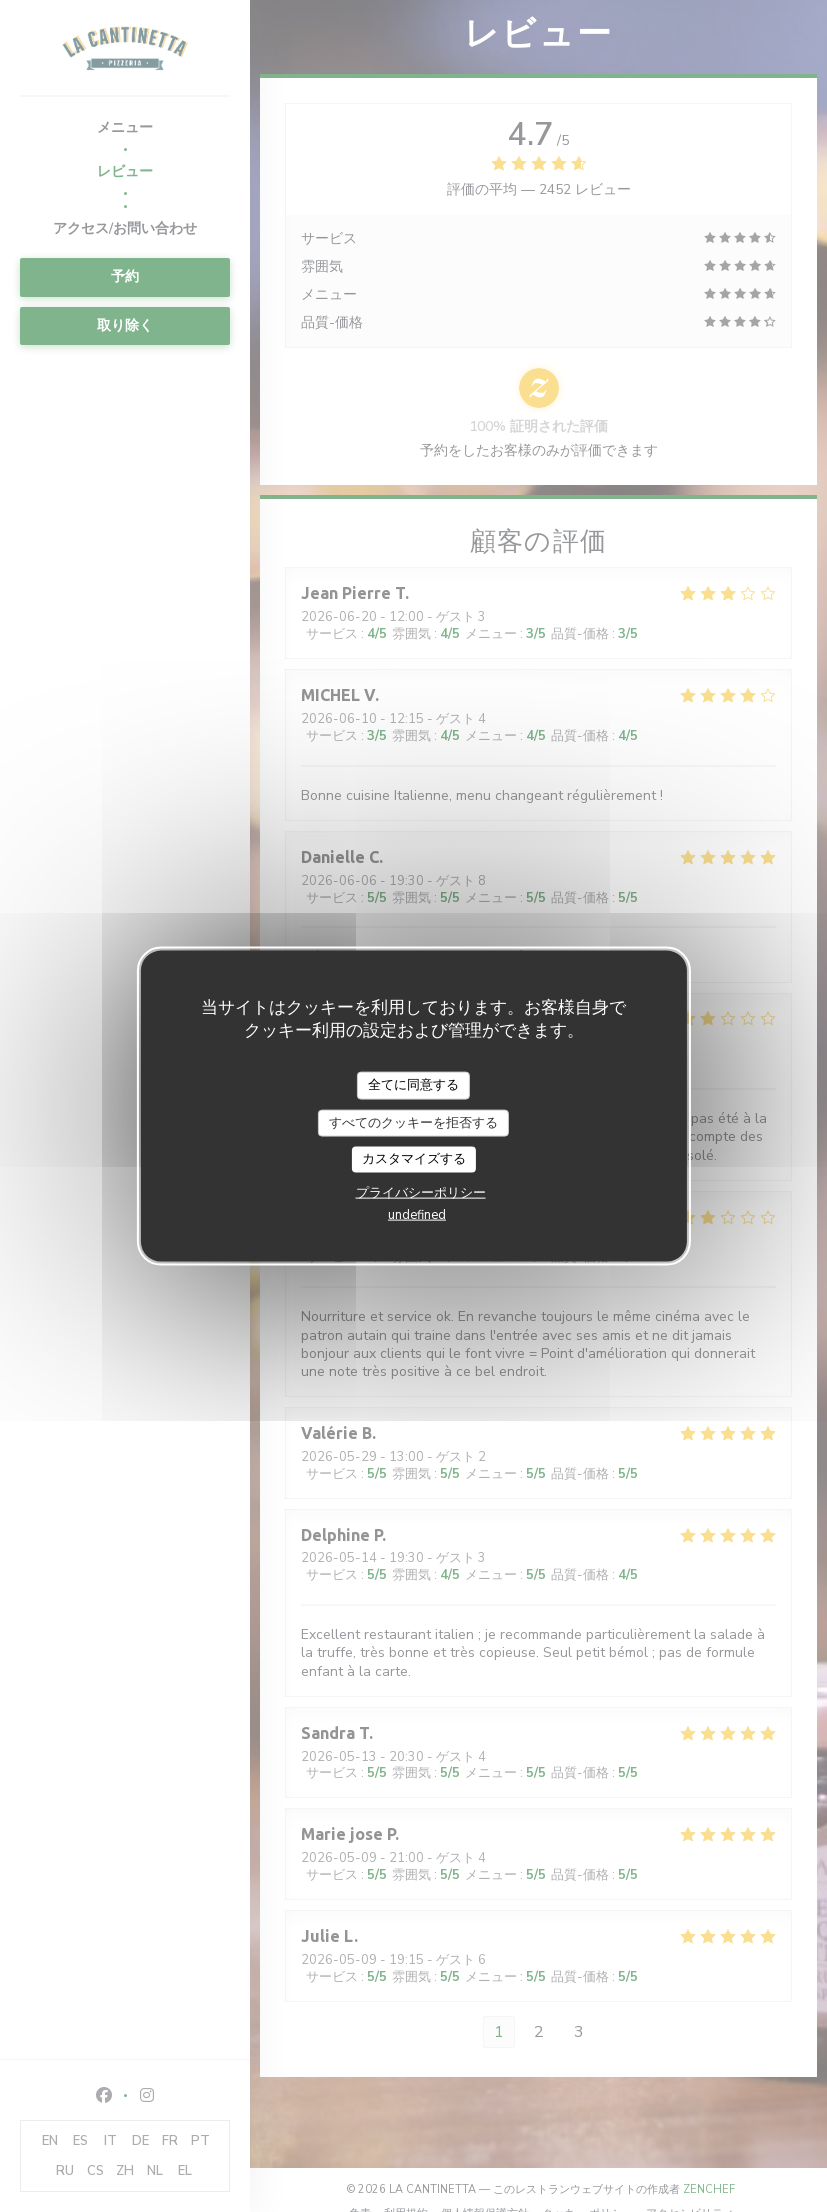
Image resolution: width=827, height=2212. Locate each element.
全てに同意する (413, 1085)
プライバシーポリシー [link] (421, 1192)
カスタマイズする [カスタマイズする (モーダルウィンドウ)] (414, 1159)
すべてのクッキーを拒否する (413, 1122)
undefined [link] (417, 1214)
